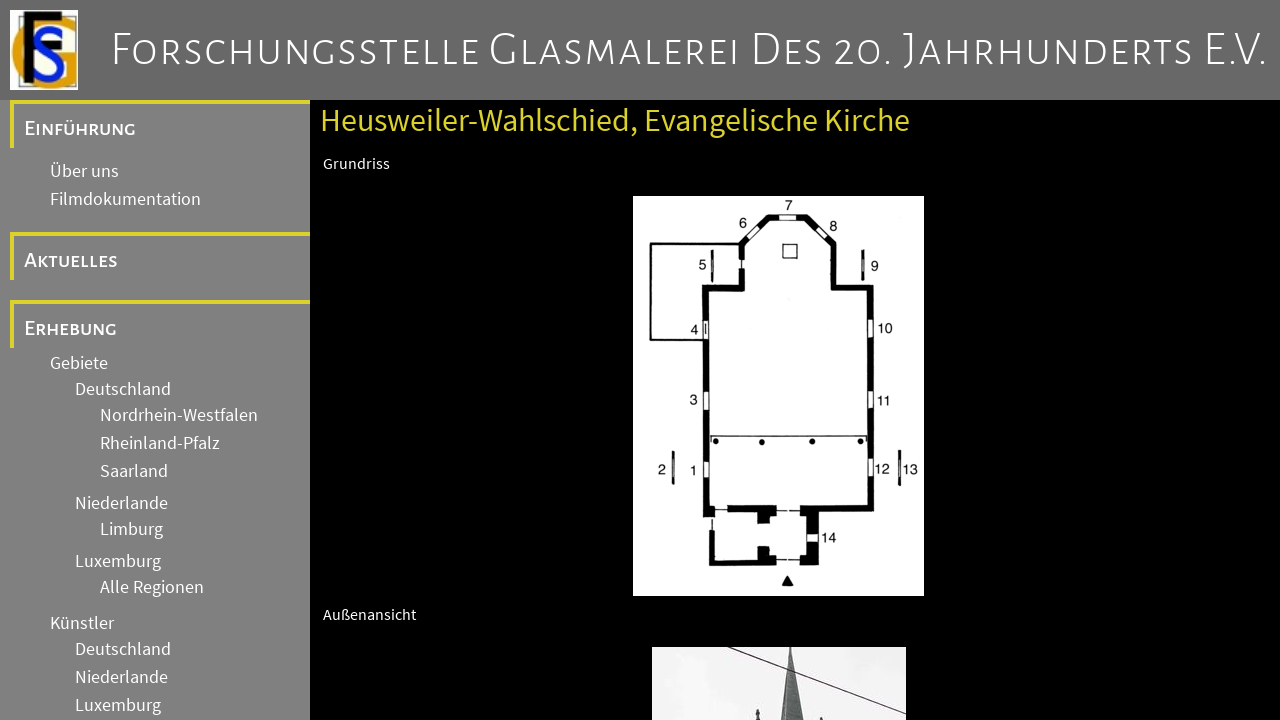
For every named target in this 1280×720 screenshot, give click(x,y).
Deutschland (123, 389)
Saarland (134, 471)
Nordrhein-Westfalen (179, 415)
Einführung (80, 128)
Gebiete (79, 363)
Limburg (131, 529)
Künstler (82, 623)
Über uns (84, 171)
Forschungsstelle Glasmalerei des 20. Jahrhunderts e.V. (689, 50)
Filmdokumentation (125, 199)
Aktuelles (71, 260)
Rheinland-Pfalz (160, 443)
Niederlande (121, 503)
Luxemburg (118, 561)
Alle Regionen (152, 587)
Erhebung (70, 328)
